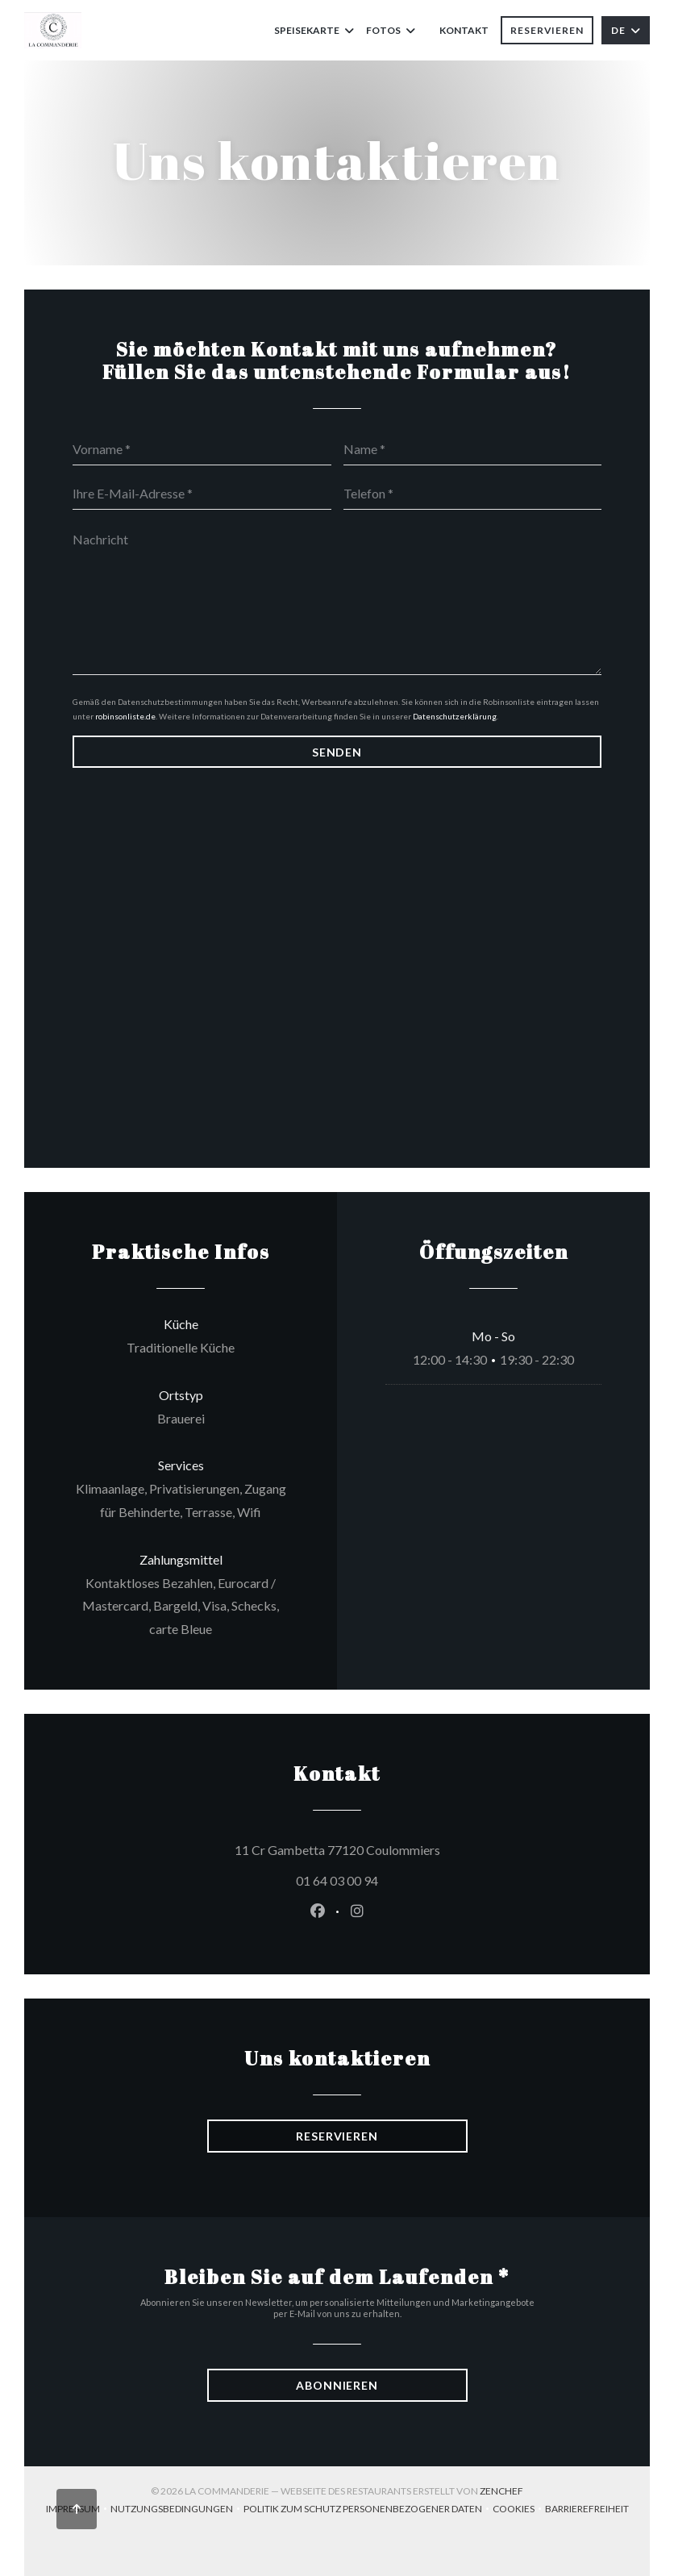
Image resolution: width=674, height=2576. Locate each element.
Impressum (78, 2510)
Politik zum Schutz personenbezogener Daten (368, 2510)
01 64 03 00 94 (337, 1880)
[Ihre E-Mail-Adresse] (202, 493)
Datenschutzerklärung (455, 716)
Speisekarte (314, 30)
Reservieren (547, 30)
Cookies (519, 2510)
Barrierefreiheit (587, 2510)
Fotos (390, 30)
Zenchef (501, 2491)
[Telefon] (472, 493)
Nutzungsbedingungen (176, 2510)
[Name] (472, 449)
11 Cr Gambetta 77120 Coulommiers (410, 1847)
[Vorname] (202, 449)
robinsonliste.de (125, 716)
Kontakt (464, 30)
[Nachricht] (337, 598)
